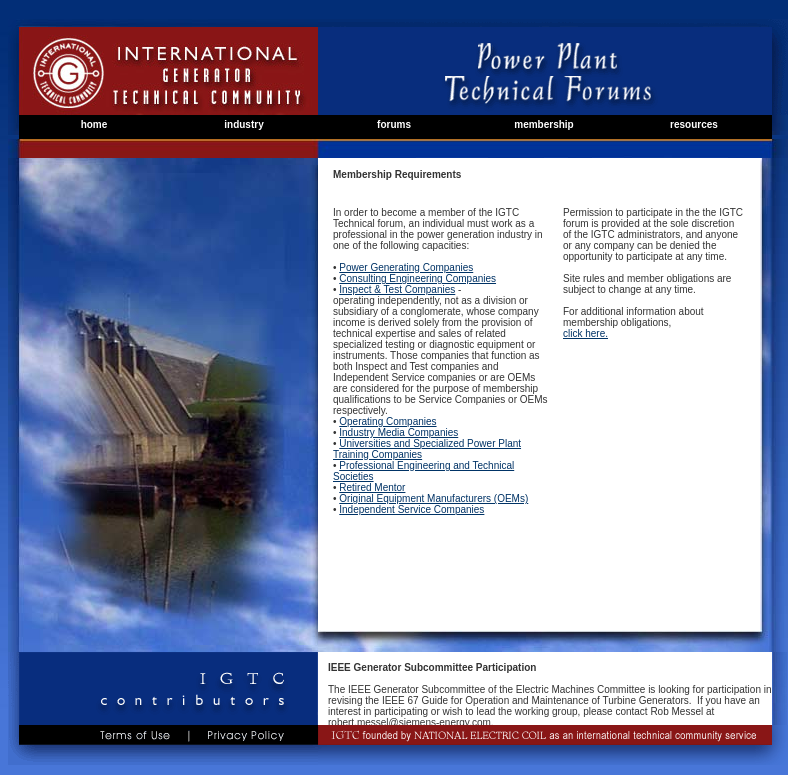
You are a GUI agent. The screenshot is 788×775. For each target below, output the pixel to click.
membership (543, 124)
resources (694, 124)
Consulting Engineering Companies (417, 278)
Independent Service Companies (411, 509)
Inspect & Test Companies (397, 289)
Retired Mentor (372, 487)
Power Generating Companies (406, 267)
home (94, 124)
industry (243, 124)
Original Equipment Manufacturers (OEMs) (433, 498)
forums (394, 124)
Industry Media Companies (398, 432)
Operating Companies (387, 421)
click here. (585, 333)
